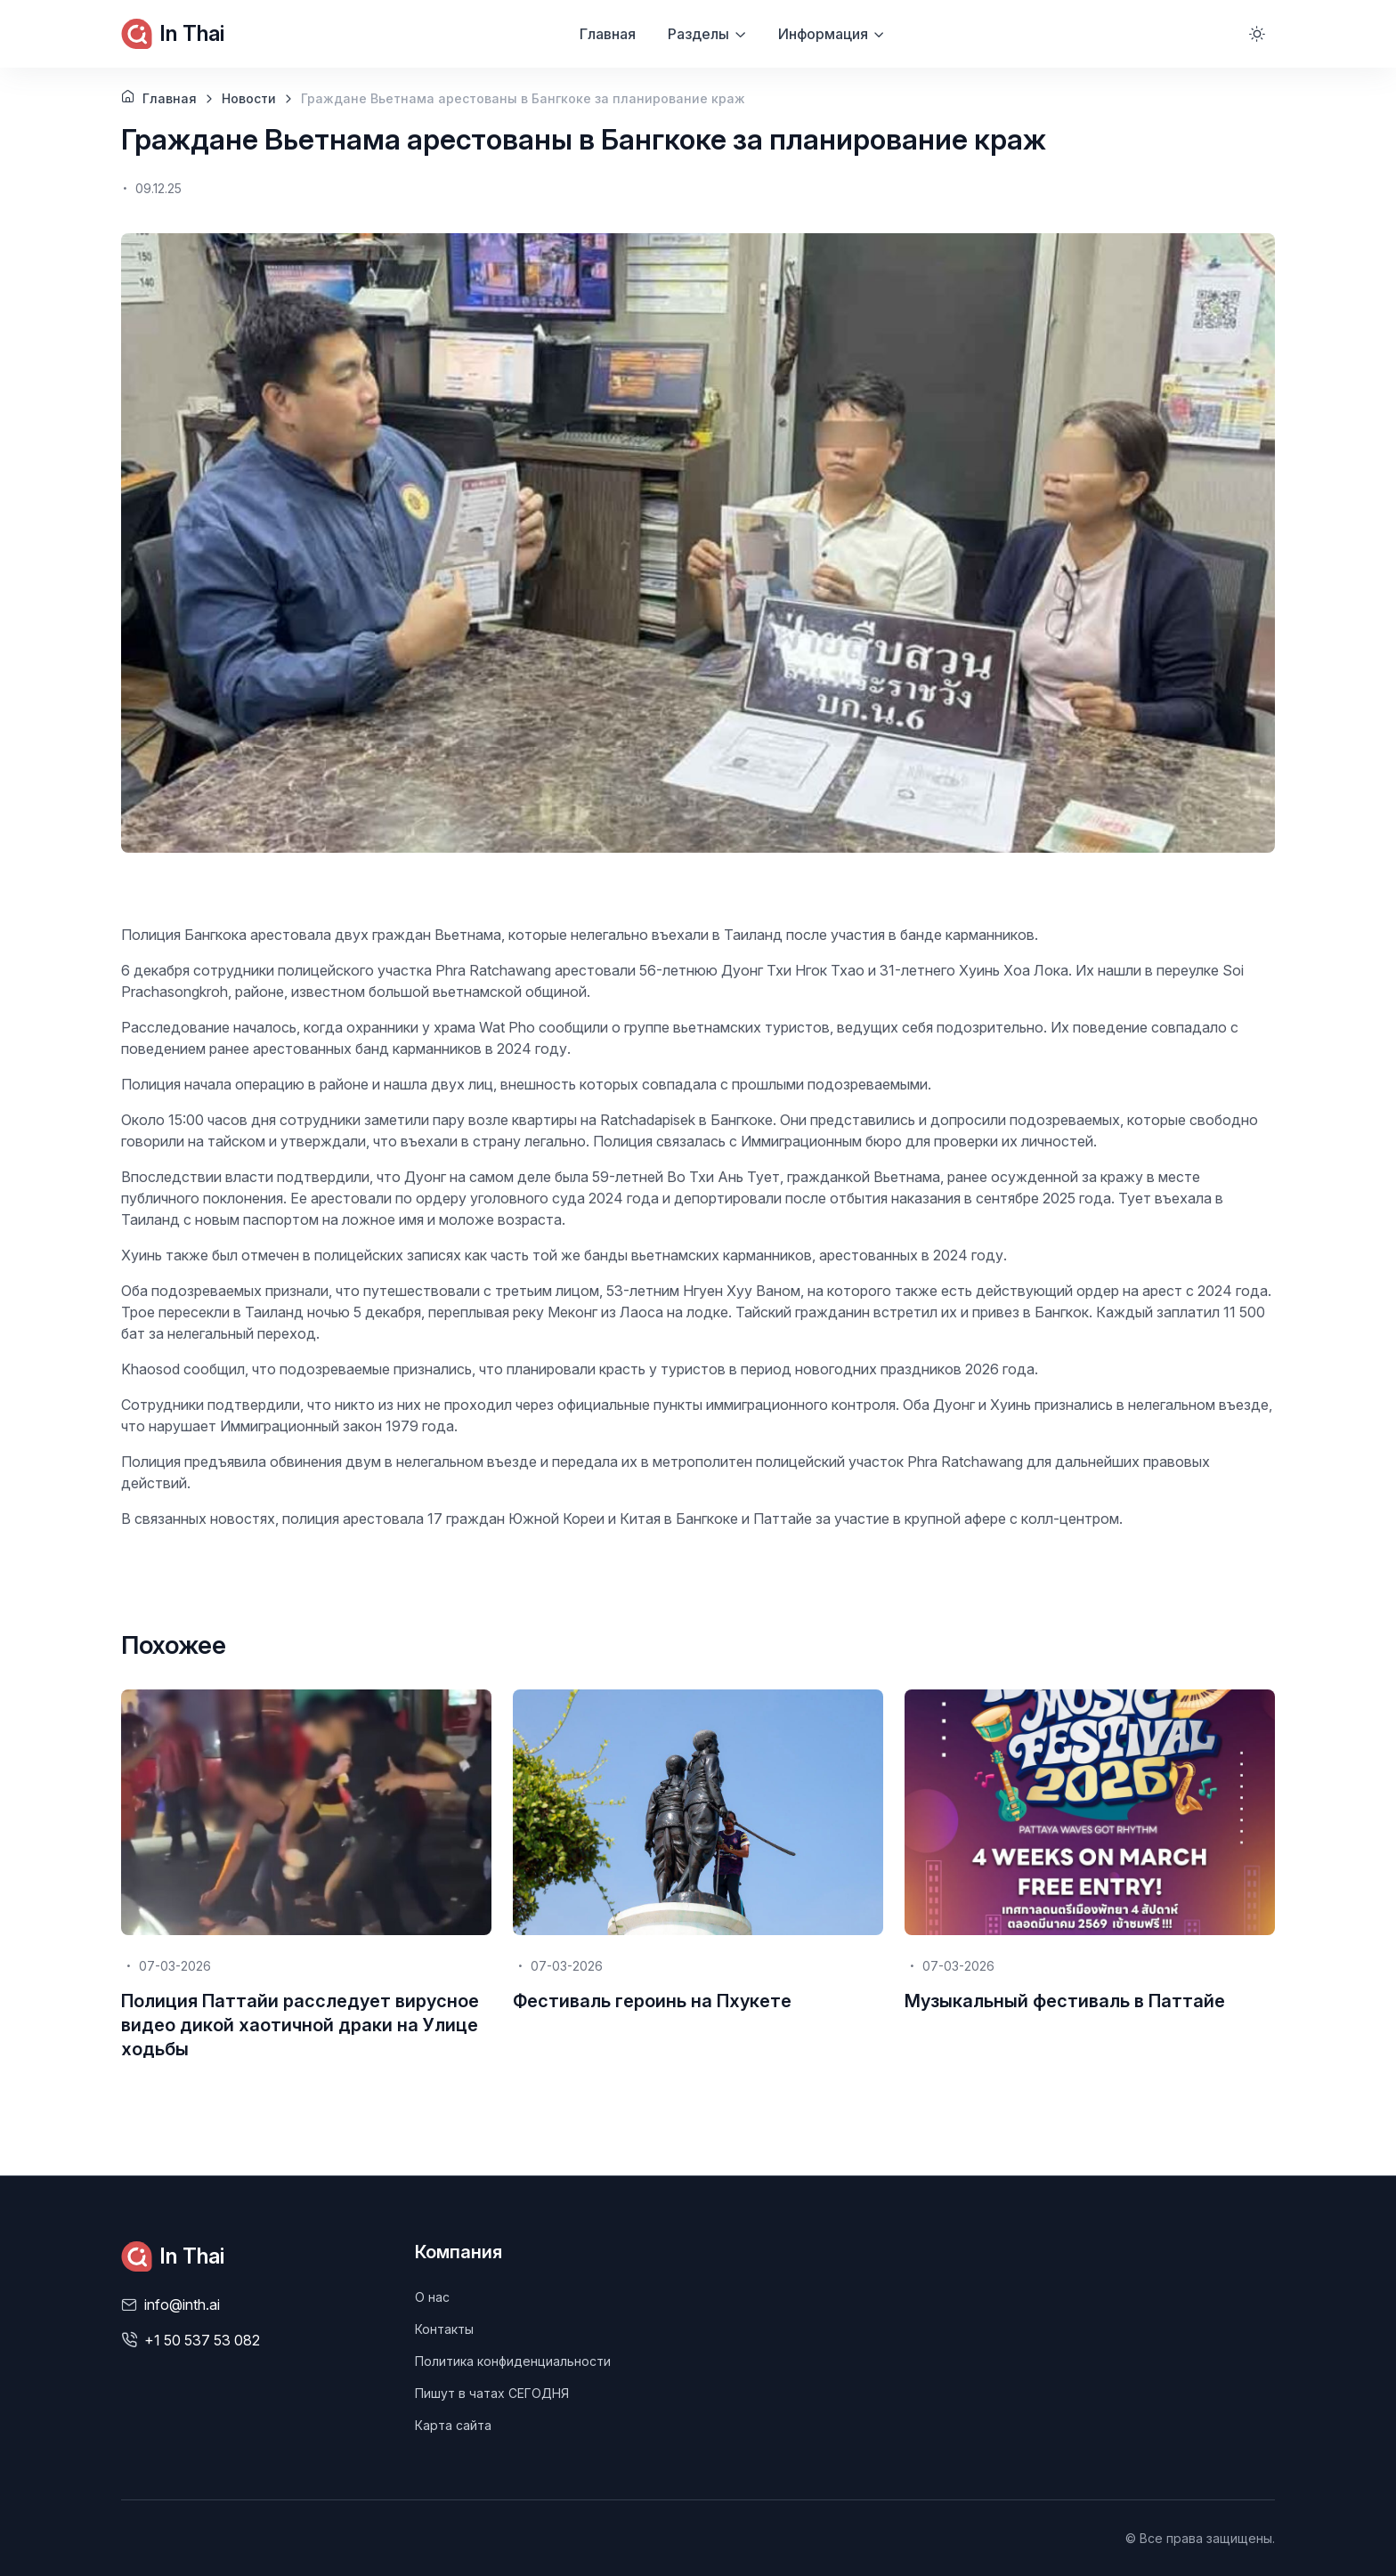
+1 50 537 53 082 (202, 2340)
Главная (608, 34)
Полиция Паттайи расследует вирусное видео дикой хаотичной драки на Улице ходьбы (300, 2025)
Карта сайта (453, 2425)
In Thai (172, 34)
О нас (432, 2297)
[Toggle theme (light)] (1257, 34)
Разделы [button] (698, 34)
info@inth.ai (182, 2304)
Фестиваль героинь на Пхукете (652, 2001)
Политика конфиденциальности (513, 2361)
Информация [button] (823, 34)
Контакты (444, 2329)
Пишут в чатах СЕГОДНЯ (492, 2393)
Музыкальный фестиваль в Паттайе (1065, 2001)
